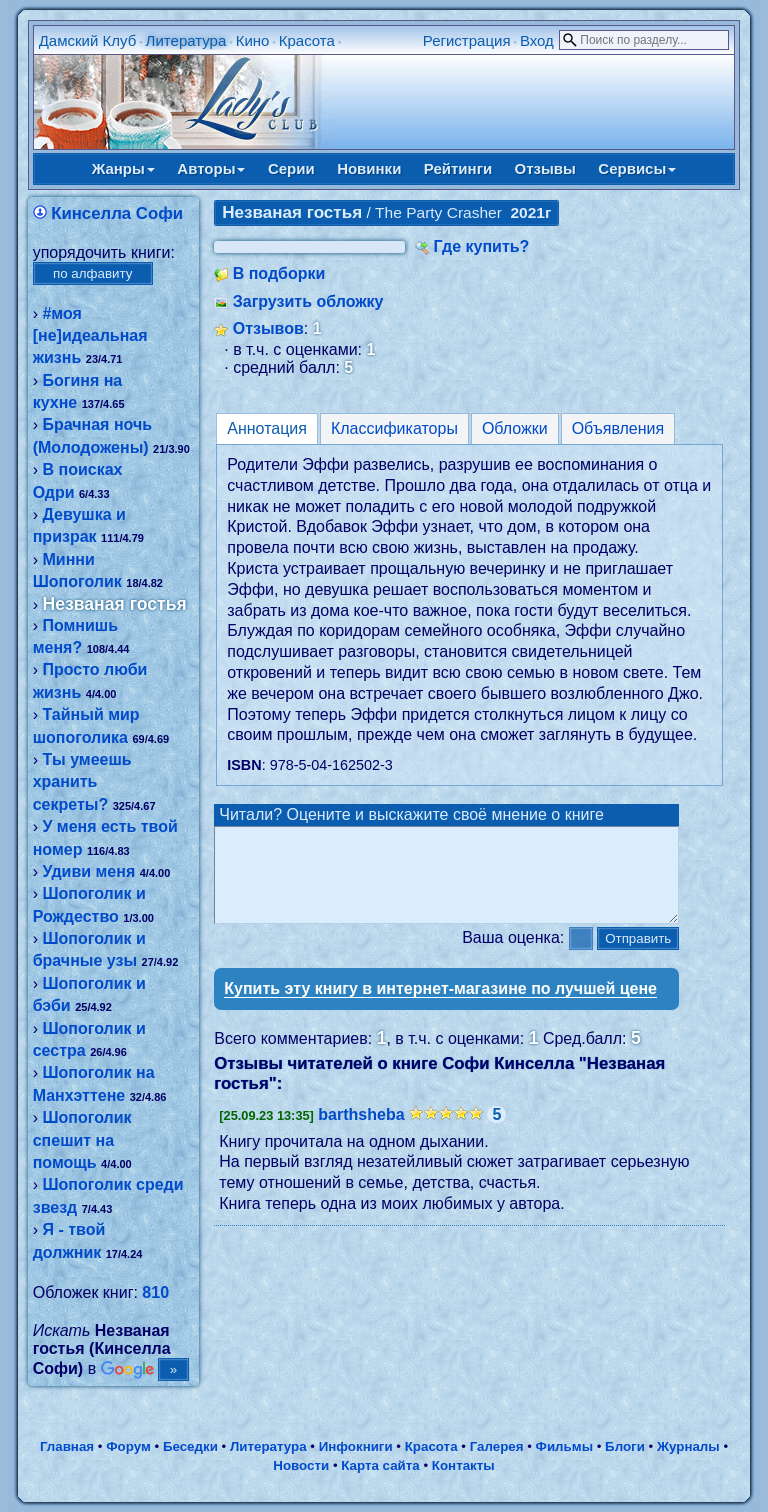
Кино (253, 40)
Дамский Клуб (88, 40)
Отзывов (268, 328)
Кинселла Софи (117, 213)
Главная (67, 1446)
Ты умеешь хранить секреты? (82, 782)
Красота (307, 40)
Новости (301, 1465)
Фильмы (564, 1446)
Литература (186, 40)
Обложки (515, 428)
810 (155, 1292)
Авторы (211, 168)
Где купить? (482, 246)
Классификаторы (394, 428)
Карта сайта (380, 1465)
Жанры (123, 168)
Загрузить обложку (308, 301)
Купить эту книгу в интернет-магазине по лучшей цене (440, 1006)
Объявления (618, 428)
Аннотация (267, 428)
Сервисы (637, 168)
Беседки (190, 1446)
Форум (128, 1446)
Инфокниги (356, 1446)
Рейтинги (458, 168)
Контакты (463, 1465)
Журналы (688, 1446)
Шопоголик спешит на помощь (82, 1140)
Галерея (497, 1446)
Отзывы (545, 168)
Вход (537, 40)
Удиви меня (88, 871)
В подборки (279, 273)
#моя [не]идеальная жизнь (90, 336)
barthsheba (361, 1132)
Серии (291, 168)
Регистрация (467, 40)
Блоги (625, 1446)
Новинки (369, 168)
